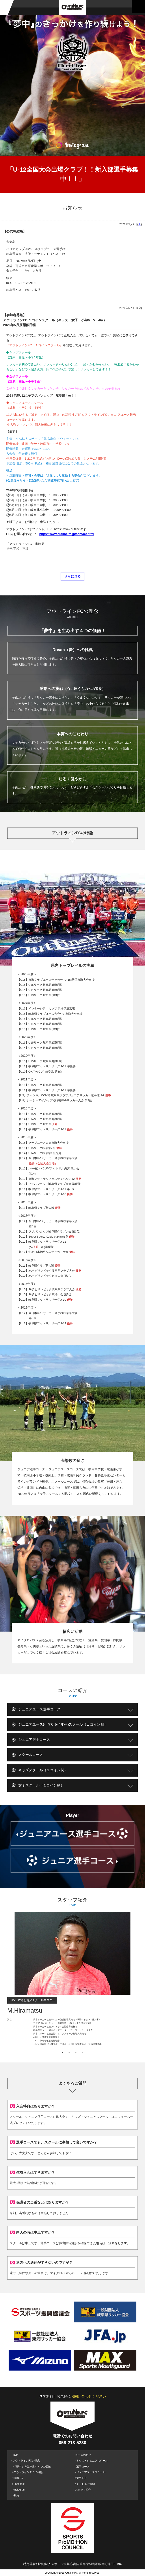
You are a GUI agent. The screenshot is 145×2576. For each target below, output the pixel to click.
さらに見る (72, 576)
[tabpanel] (72, 1980)
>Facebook (18, 2483)
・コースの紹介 (81, 2454)
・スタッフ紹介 (81, 2489)
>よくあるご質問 (85, 2483)
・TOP (14, 2454)
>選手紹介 (81, 2478)
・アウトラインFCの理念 (25, 2460)
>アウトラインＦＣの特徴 (27, 2472)
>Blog (15, 2495)
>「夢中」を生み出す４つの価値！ (32, 2466)
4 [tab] (82, 2052)
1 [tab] (62, 2052)
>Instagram (18, 2489)
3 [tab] (76, 2052)
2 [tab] (69, 2052)
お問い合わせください (88, 2396)
